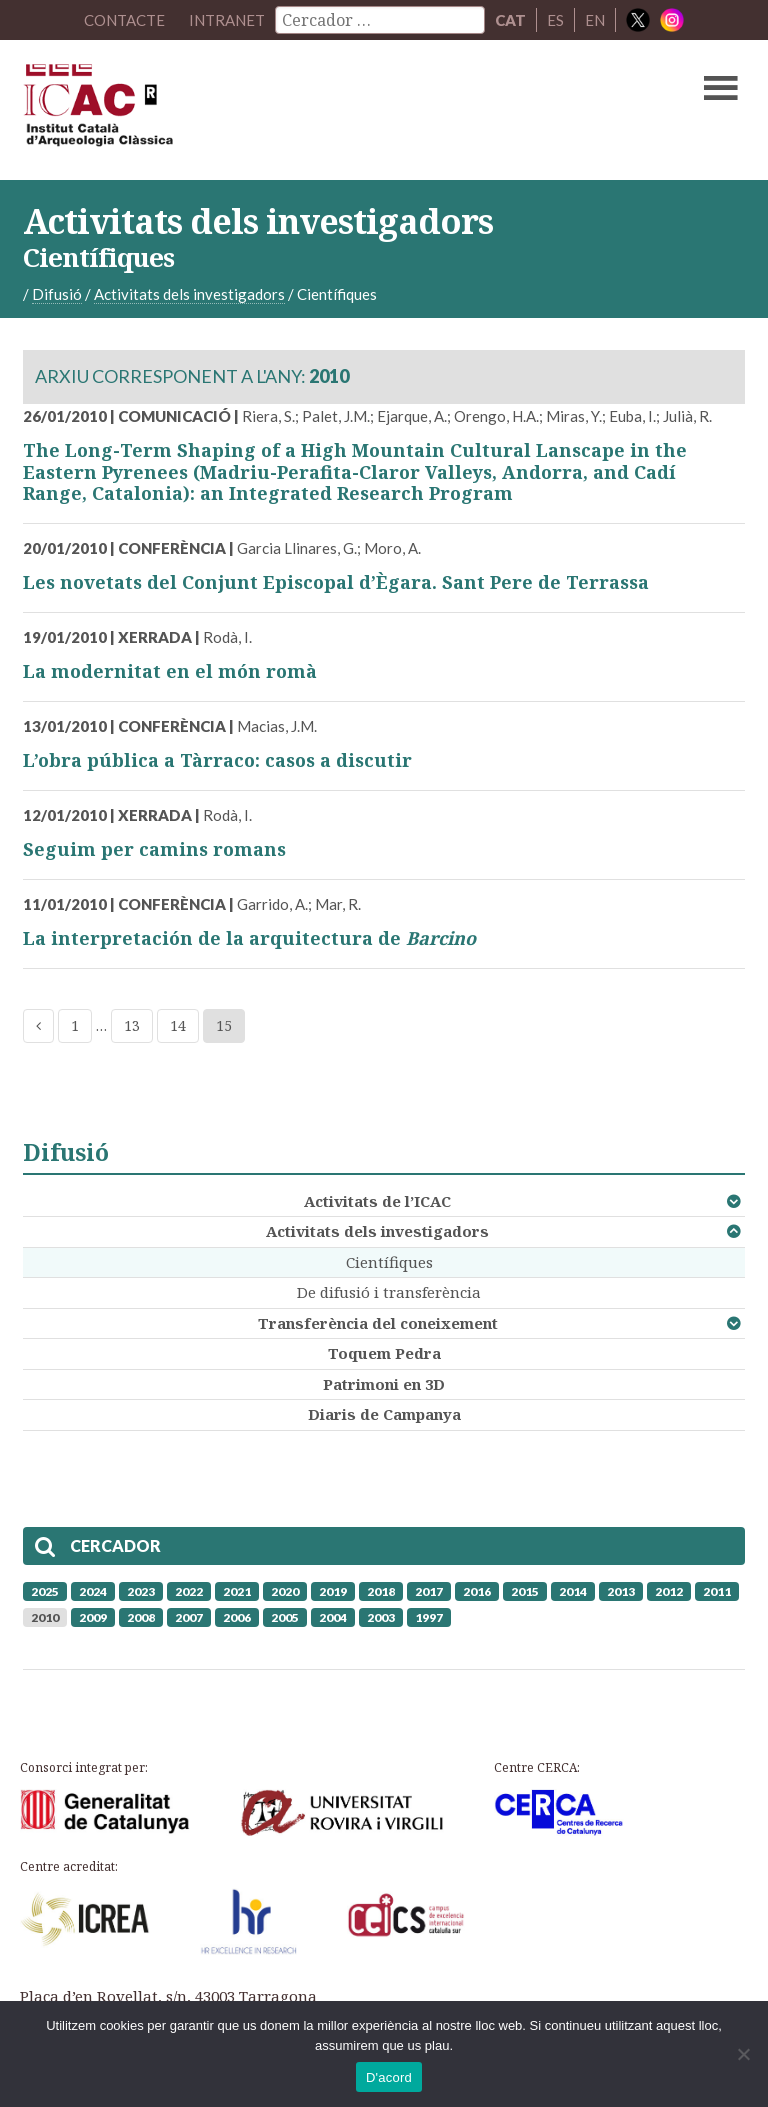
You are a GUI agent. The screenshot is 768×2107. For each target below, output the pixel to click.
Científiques (389, 1262)
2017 (429, 1591)
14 (178, 1025)
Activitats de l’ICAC (377, 1201)
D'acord (389, 2077)
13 (132, 1025)
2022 (189, 1591)
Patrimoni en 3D (384, 1384)
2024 (93, 1591)
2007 (189, 1617)
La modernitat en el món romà (170, 671)
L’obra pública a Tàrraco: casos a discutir (217, 760)
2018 (381, 1591)
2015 (525, 1591)
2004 (333, 1617)
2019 (333, 1591)
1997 (429, 1617)
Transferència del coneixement (378, 1323)
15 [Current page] (224, 1025)
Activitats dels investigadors (377, 1231)
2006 (237, 1617)
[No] (743, 2054)
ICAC (307, 110)
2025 (45, 1591)
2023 (141, 1591)
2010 (45, 1617)
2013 (621, 1591)
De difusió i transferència (389, 1292)
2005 (285, 1617)
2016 (477, 1591)
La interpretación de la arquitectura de (249, 938)
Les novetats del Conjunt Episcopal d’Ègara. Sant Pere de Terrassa (336, 582)
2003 (381, 1617)
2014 (573, 1591)
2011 (717, 1591)
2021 (237, 1591)
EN (595, 20)
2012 (669, 1591)
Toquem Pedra (384, 1353)
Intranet (227, 20)
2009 (93, 1617)
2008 (141, 1617)
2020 (285, 1591)
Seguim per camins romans (154, 849)
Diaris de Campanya (384, 1414)
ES (555, 20)
